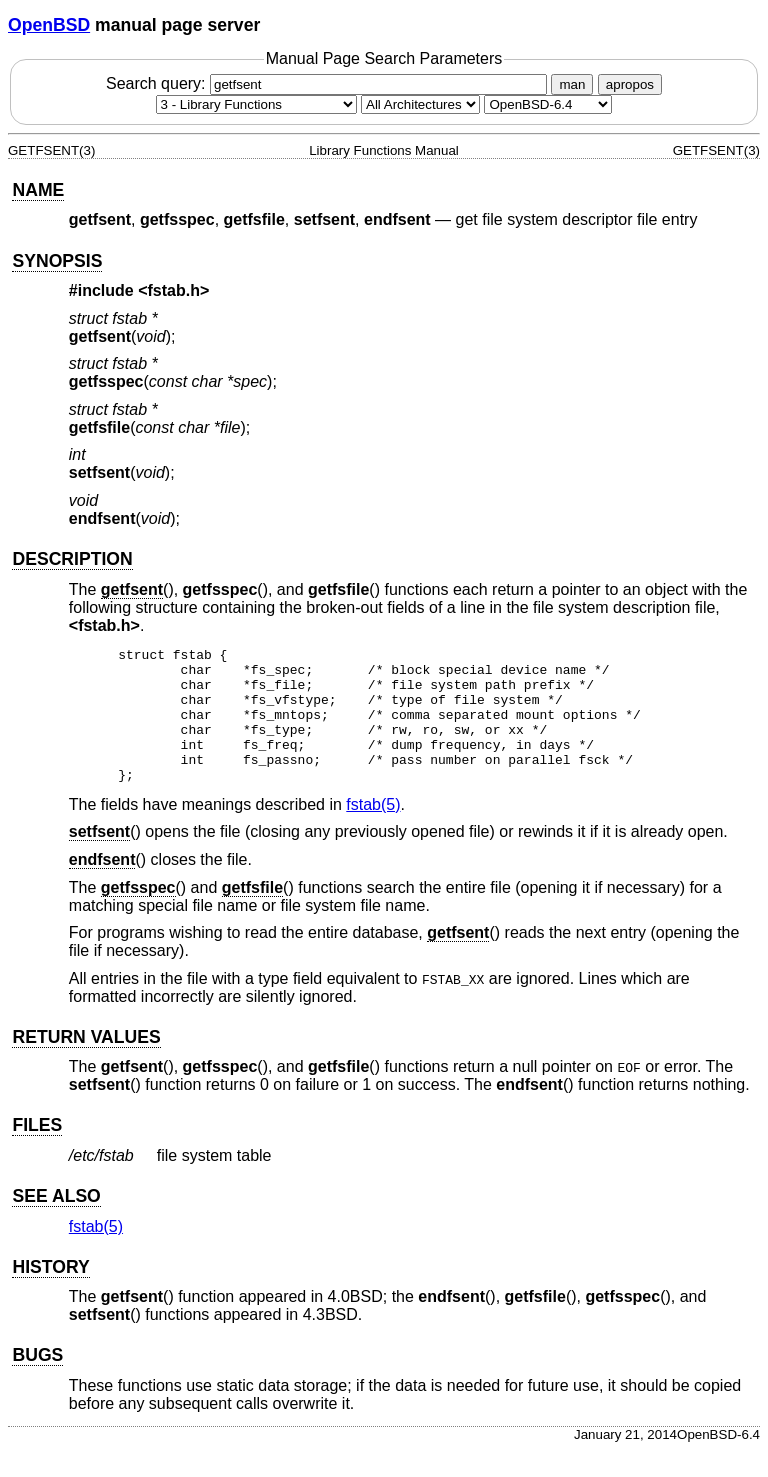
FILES (37, 1152)
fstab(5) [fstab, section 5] (373, 831)
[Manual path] (548, 104)
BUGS (37, 1382)
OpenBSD (49, 25)
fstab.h (174, 290)
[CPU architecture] (420, 104)
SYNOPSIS (57, 261)
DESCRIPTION (72, 559)
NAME (38, 190)
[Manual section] (256, 104)
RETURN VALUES (86, 1064)
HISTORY (50, 1294)
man (572, 84)
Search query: (329, 83)
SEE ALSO (56, 1223)
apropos (630, 84)
